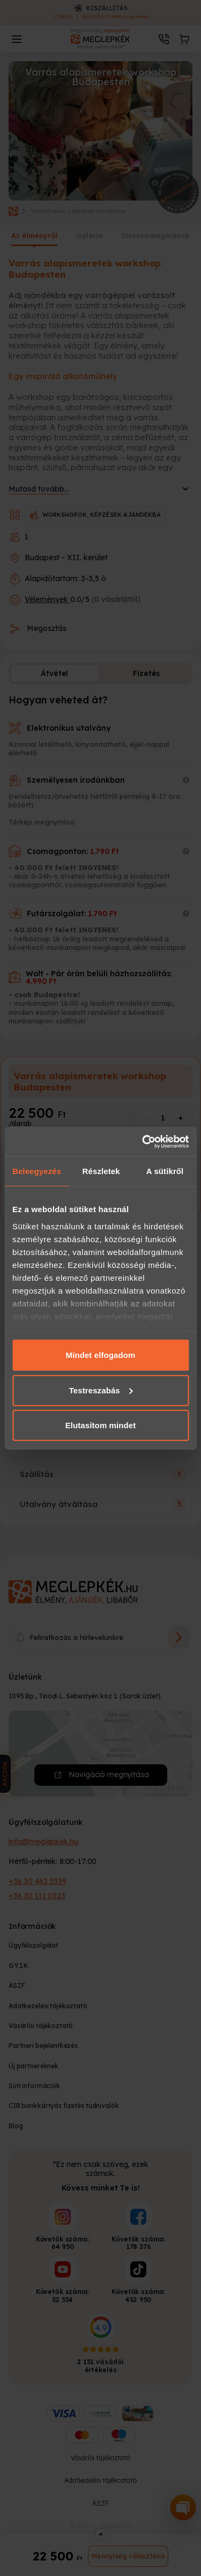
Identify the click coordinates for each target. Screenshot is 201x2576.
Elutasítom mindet (100, 1425)
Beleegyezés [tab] (36, 1171)
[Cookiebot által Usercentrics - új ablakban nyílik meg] (143, 1141)
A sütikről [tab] (165, 1171)
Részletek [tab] (101, 1171)
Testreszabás (101, 1389)
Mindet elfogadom (101, 1355)
